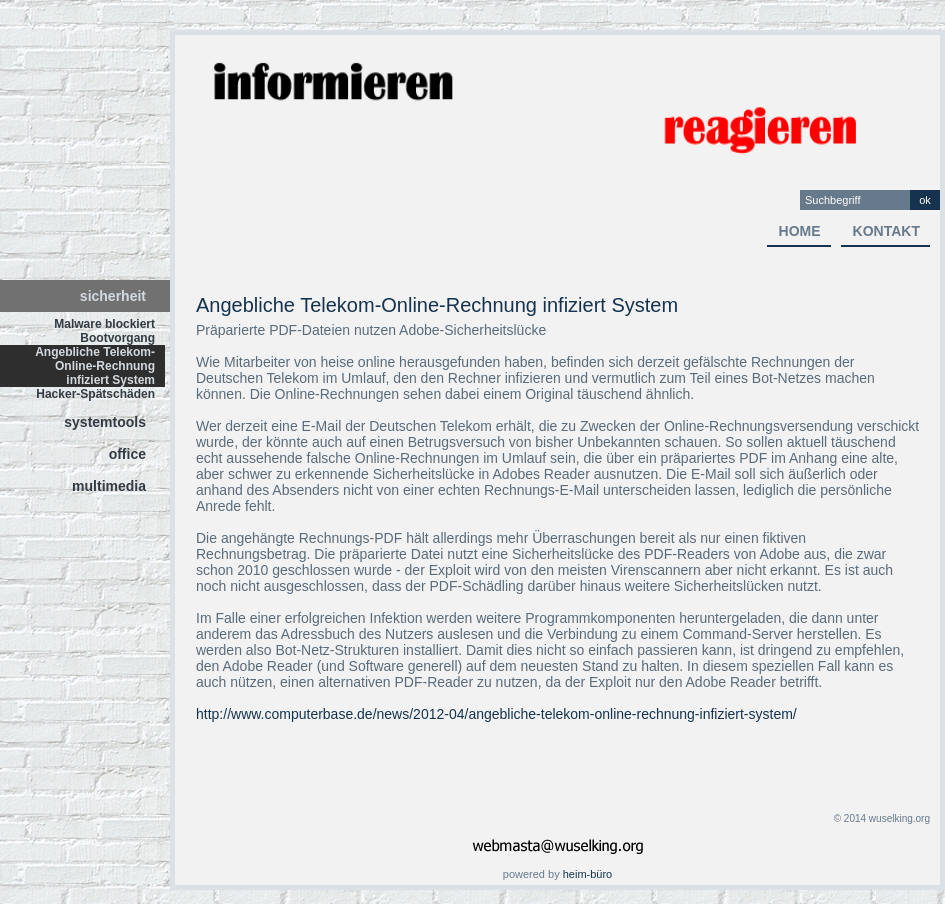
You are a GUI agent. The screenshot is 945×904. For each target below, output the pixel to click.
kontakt (886, 231)
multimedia (109, 486)
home (800, 231)
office (127, 454)
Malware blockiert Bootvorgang (104, 331)
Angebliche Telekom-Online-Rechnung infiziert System (95, 366)
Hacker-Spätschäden (95, 394)
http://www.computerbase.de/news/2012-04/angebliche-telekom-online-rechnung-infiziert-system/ (496, 714)
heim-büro (588, 874)
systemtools (105, 422)
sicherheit (113, 296)
